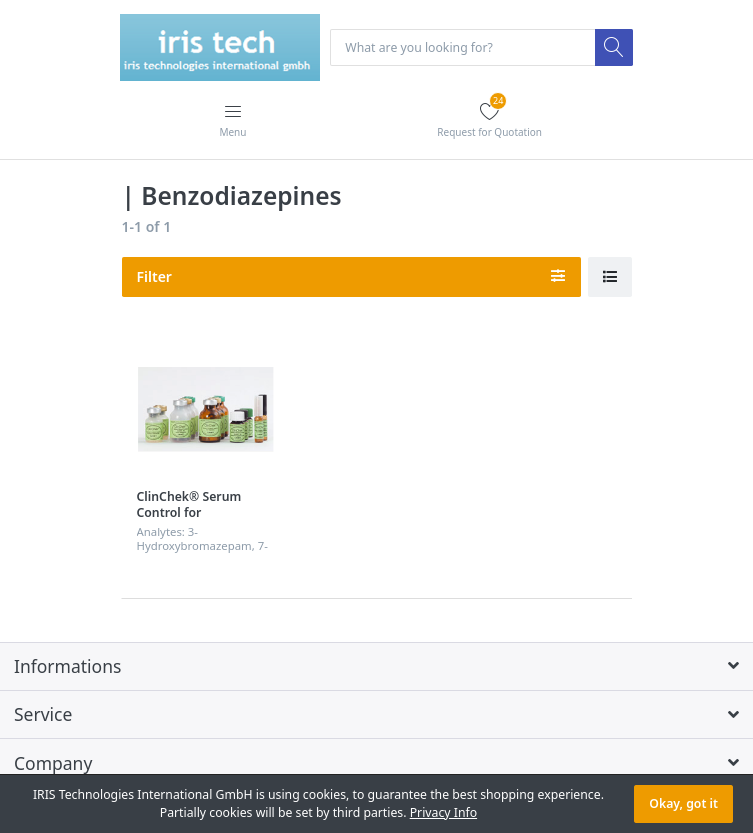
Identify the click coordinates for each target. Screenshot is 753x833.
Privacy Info (443, 812)
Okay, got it (683, 803)
